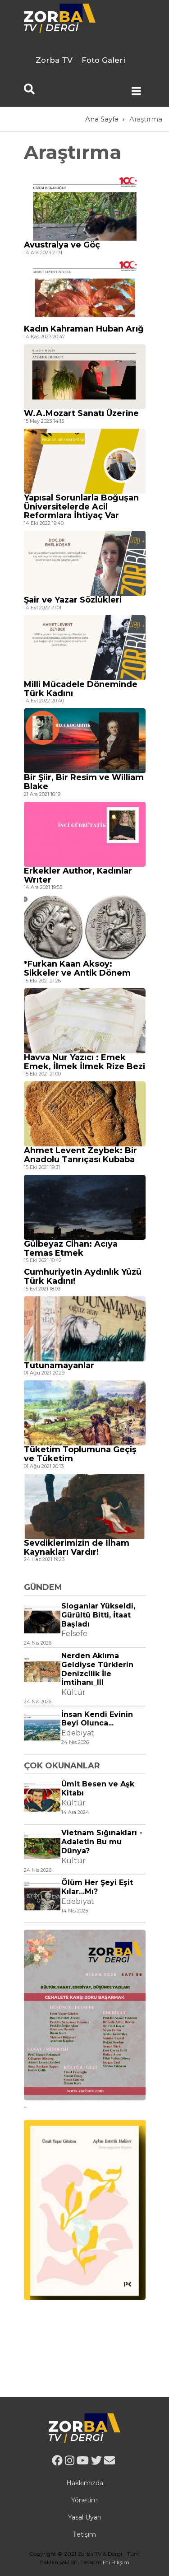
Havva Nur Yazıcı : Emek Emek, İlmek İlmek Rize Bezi (84, 1061)
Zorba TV (54, 60)
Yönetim (84, 2500)
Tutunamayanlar (59, 1365)
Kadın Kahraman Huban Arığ (84, 329)
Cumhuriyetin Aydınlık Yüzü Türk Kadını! (83, 1276)
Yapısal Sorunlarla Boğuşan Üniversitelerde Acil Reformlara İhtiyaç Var (81, 507)
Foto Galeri (103, 60)
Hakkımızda (84, 2483)
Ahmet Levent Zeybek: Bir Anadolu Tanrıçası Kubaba (80, 1154)
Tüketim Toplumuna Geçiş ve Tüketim (80, 1454)
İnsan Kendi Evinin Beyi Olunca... (97, 1719)
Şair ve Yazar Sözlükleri (73, 600)
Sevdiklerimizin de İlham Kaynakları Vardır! (76, 1547)
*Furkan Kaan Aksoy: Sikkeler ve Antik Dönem (77, 968)
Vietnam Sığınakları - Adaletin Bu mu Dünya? (101, 1841)
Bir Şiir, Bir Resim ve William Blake (84, 781)
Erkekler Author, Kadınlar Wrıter (78, 875)
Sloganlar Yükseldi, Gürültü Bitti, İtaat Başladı (98, 1615)
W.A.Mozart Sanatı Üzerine (81, 413)
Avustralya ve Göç (62, 245)
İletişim (84, 2534)
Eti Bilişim (116, 2562)
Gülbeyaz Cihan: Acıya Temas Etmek (71, 1248)
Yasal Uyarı (84, 2517)
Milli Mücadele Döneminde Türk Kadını (80, 688)
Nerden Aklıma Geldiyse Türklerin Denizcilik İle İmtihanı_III (97, 1669)
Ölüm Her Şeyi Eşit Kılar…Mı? (97, 1887)
